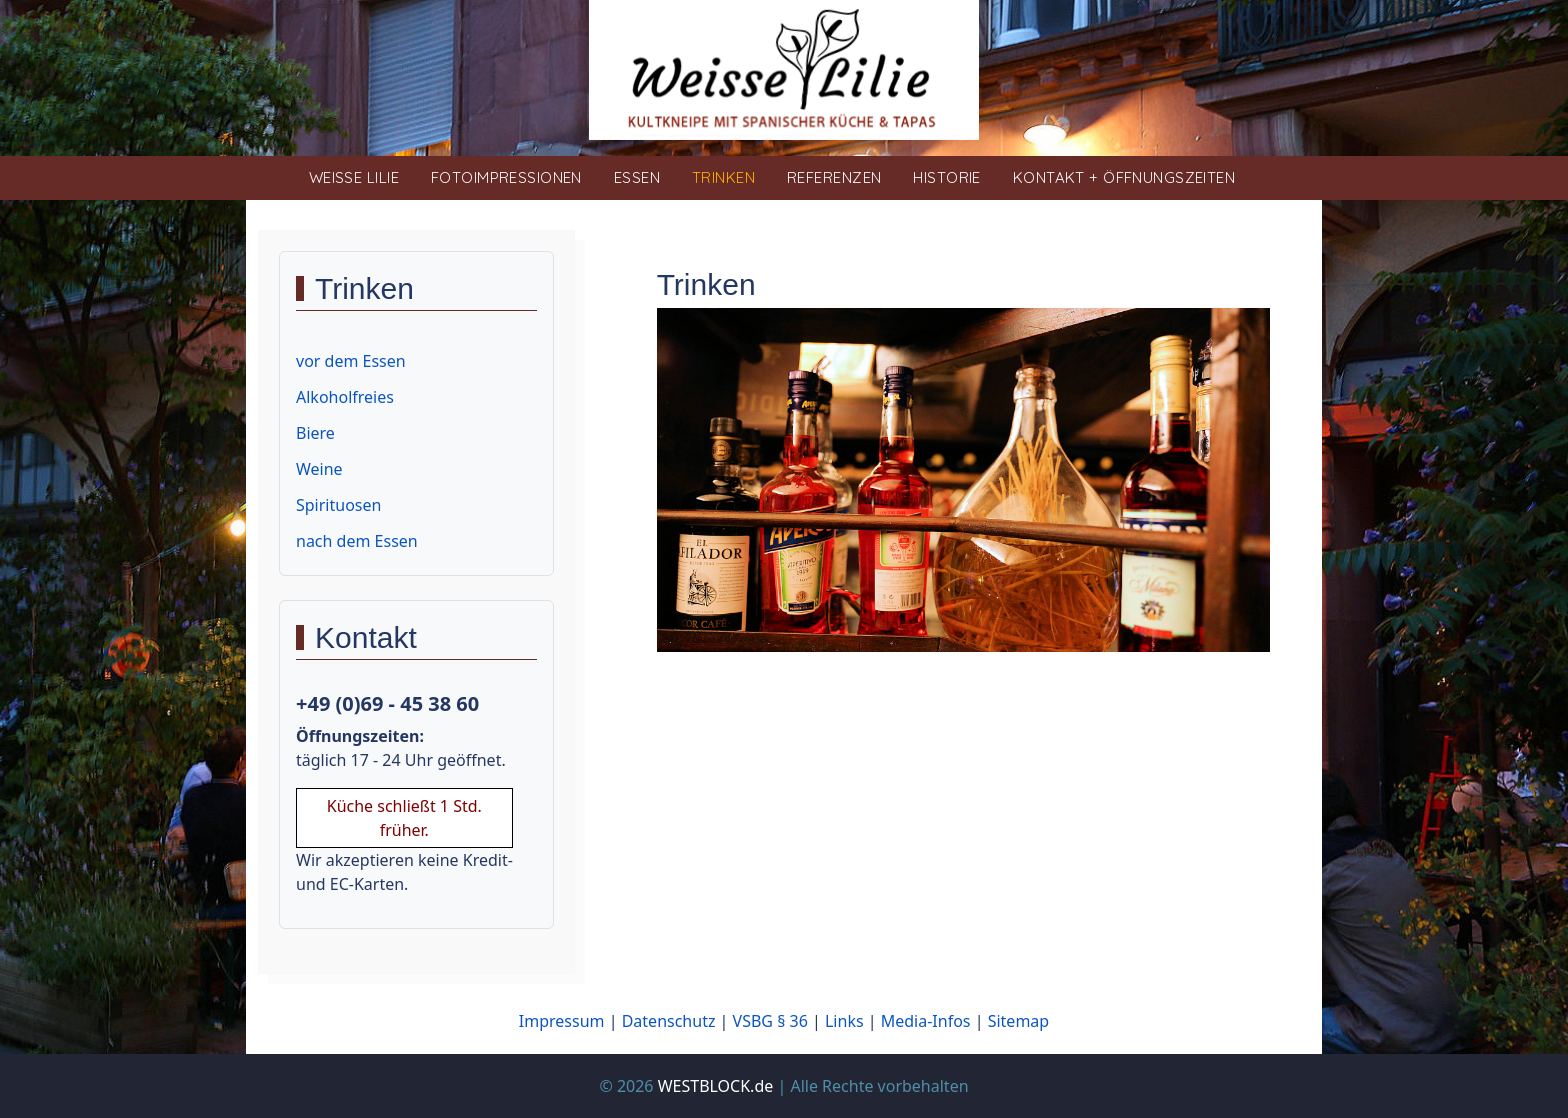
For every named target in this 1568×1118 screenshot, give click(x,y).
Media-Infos (926, 1021)
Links (844, 1021)
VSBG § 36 (770, 1021)
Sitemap (1019, 1021)
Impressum (562, 1021)
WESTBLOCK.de (716, 1086)
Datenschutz (669, 1021)
